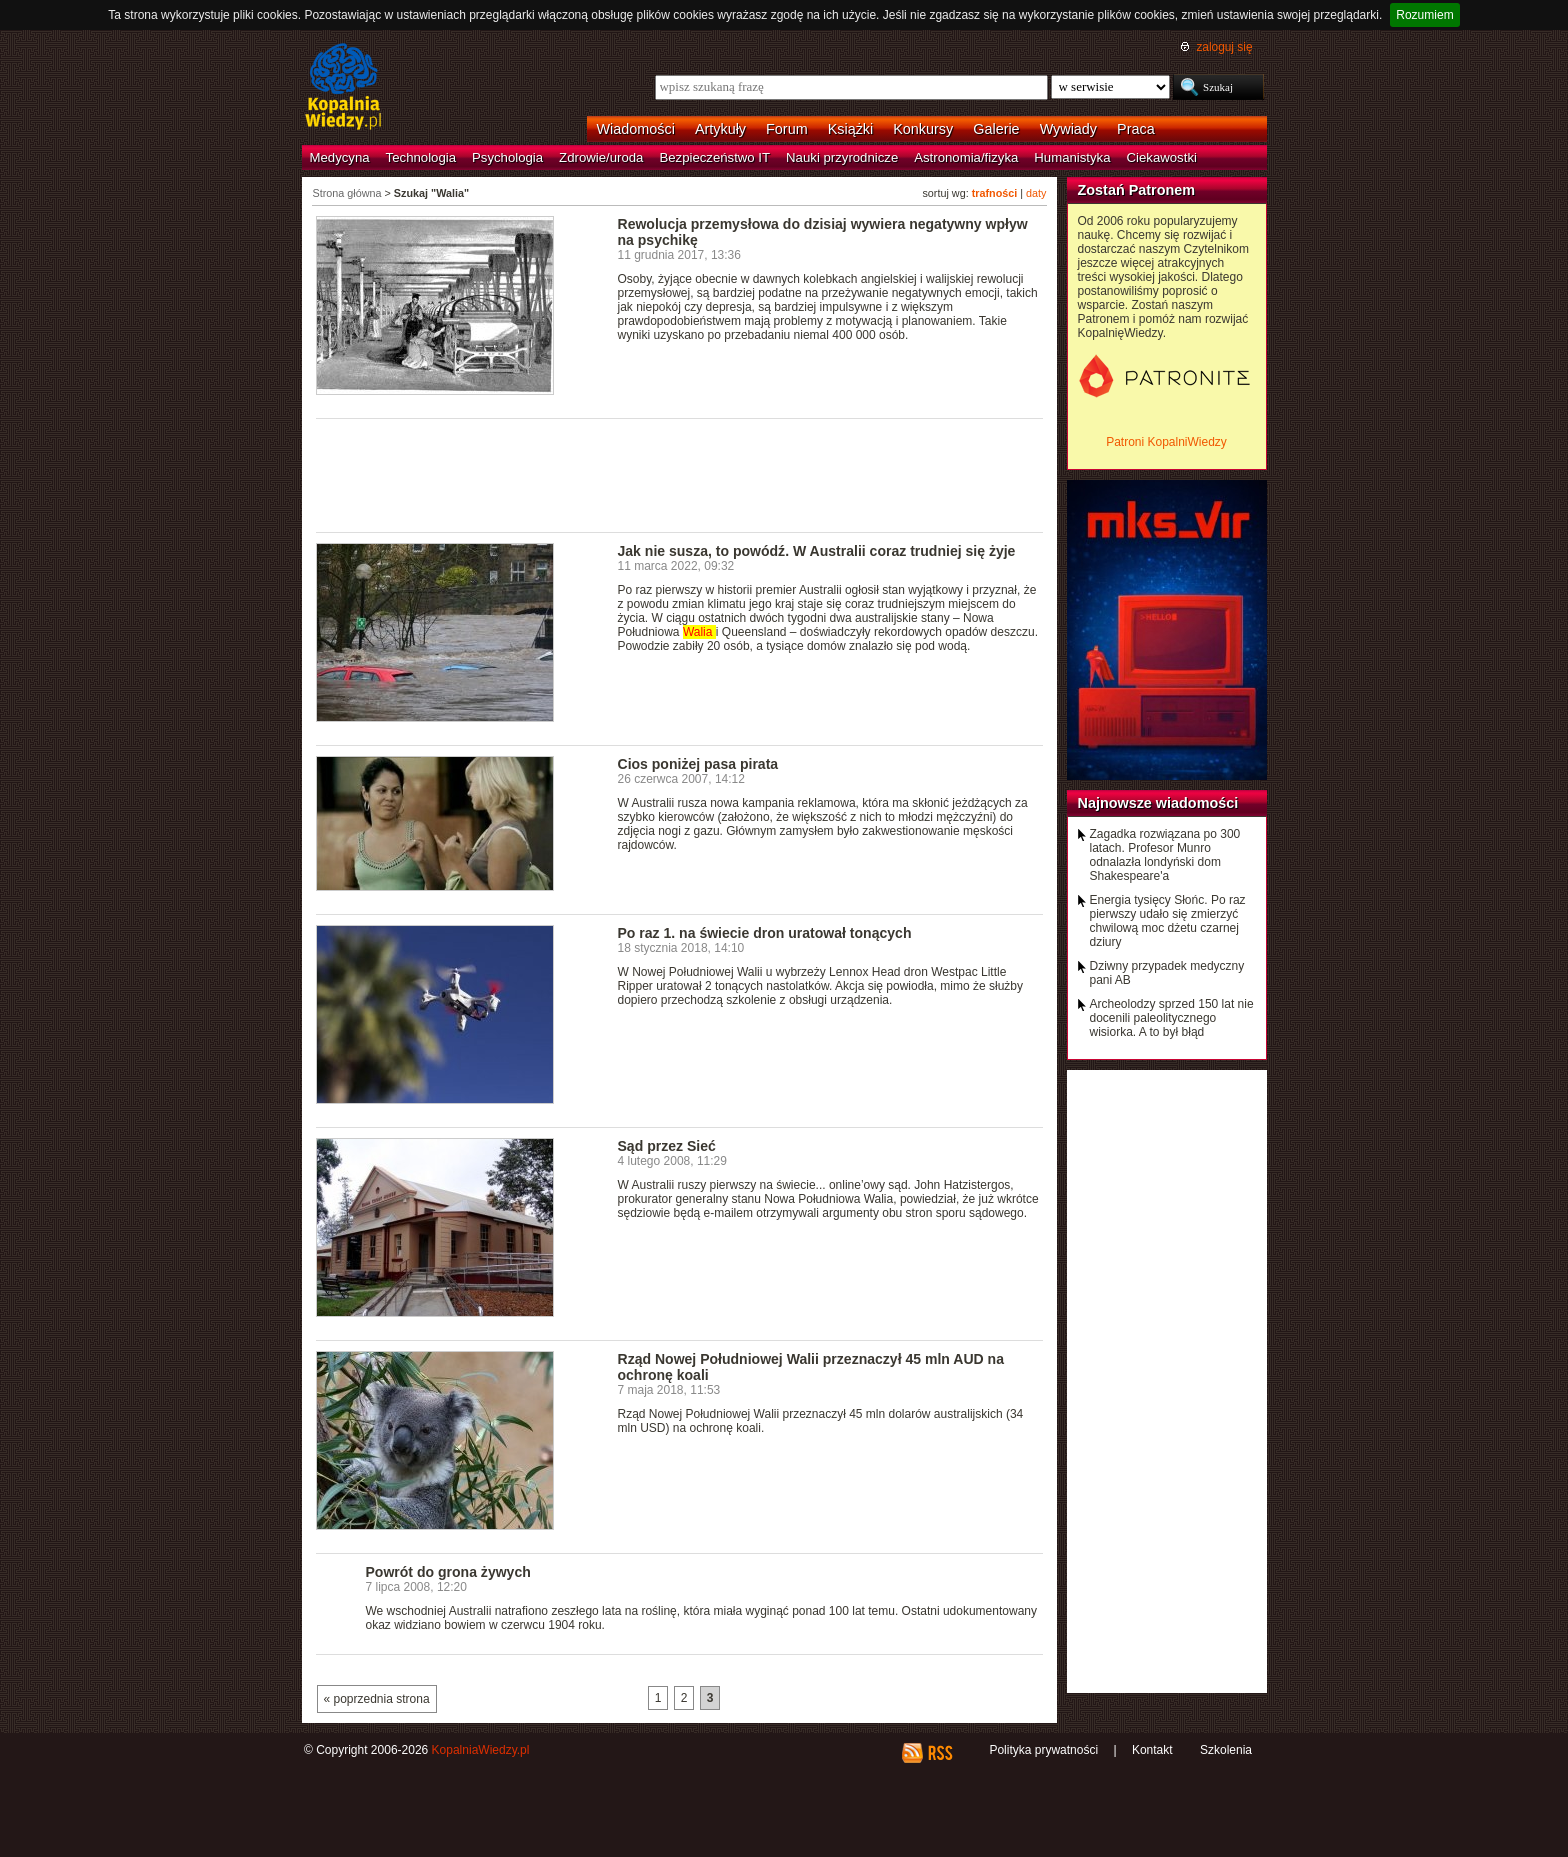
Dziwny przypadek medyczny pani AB (1167, 973)
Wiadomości (636, 129)
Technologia (421, 157)
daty (1036, 193)
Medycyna (340, 157)
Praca (1136, 129)
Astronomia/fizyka (966, 157)
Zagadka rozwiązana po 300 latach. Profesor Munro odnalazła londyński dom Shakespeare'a (1165, 855)
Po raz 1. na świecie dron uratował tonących (765, 933)
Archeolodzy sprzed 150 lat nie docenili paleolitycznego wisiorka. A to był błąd (1172, 1018)
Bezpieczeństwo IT (714, 157)
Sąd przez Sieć (667, 1146)
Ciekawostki (1162, 157)
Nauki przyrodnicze (842, 157)
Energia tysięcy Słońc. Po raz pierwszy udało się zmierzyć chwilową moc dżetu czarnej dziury (1168, 921)
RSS (939, 1753)
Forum (787, 129)
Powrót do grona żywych (448, 1572)
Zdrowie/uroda (601, 157)
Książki (851, 129)
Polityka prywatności (1043, 1750)
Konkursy (923, 129)
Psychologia (507, 157)
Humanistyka (1072, 157)
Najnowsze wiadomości (1158, 803)
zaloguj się (1224, 47)
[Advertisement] (680, 474)
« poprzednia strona (377, 1699)
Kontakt (1152, 1750)
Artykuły (720, 129)
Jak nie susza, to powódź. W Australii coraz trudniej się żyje (817, 551)
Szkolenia (1226, 1750)
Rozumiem (1424, 15)
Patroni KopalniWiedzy (1166, 442)
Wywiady (1068, 129)
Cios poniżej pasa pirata (698, 764)
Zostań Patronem (1137, 190)
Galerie (996, 129)
